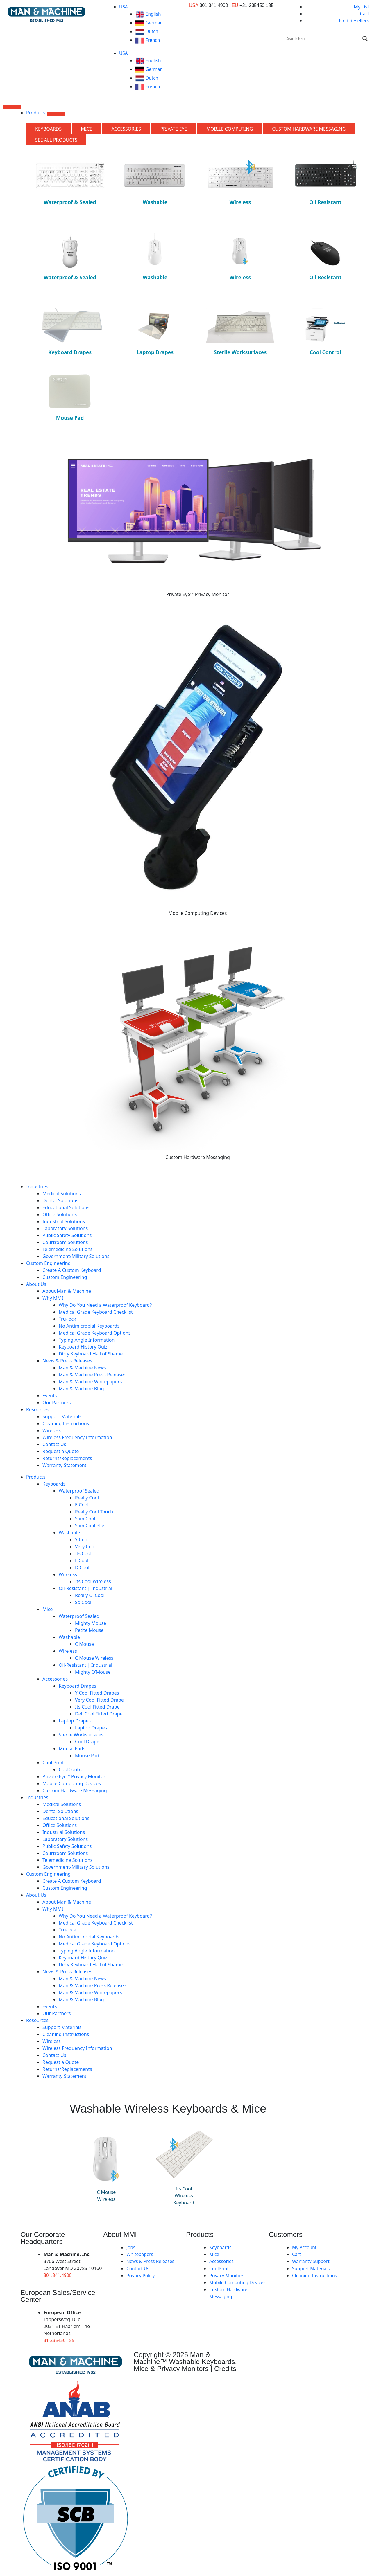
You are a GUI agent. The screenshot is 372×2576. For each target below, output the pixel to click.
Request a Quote (60, 1451)
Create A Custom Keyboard (71, 1270)
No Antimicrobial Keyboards (89, 1326)
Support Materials (61, 1416)
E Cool (82, 1505)
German (149, 22)
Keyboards (53, 1484)
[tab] (48, 128)
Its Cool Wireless (93, 1581)
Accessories (55, 1679)
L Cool (81, 1560)
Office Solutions (59, 1214)
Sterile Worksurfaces (81, 1734)
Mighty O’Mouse (93, 1672)
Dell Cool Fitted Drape (99, 1714)
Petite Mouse (89, 1630)
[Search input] (323, 39)
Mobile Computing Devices (71, 1783)
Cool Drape (87, 1741)
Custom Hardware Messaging (74, 1790)
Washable (69, 1532)
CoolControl (72, 1769)
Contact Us (54, 1444)
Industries (37, 1186)
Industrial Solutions (63, 1221)
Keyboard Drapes (77, 1686)
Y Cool (82, 1539)
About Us (36, 1284)
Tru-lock (67, 1319)
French (147, 40)
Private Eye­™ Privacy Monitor (73, 1776)
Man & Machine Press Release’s (93, 1374)
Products (36, 1477)
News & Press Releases (67, 1361)
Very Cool (85, 1546)
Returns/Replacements (67, 1458)
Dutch (147, 31)
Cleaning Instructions (65, 1423)
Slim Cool (85, 1518)
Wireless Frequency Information (77, 1437)
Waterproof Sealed (79, 1491)
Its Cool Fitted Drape (97, 1707)
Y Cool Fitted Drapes (97, 1693)
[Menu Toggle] (12, 107)
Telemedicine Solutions (67, 1249)
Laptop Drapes (75, 1721)
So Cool (83, 1602)
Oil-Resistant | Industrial (85, 1588)
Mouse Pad (87, 1755)
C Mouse (84, 1644)
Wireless (51, 1430)
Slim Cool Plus (90, 1525)
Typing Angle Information (87, 1340)
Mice (47, 1609)
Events (49, 1395)
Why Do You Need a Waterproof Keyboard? (105, 1305)
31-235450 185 (60, 2340)
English (148, 14)
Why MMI (52, 1298)
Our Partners (56, 1402)
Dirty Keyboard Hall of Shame (91, 1354)
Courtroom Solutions (65, 1242)
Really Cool (87, 1498)
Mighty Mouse (90, 1623)
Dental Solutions (60, 1200)
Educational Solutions (66, 1207)
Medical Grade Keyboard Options (94, 1333)
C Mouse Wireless (94, 1658)
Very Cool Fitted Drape (99, 1700)
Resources (37, 1409)
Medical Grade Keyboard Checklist (96, 1312)
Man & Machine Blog (81, 1388)
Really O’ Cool (90, 1595)
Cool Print (53, 1762)
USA (123, 6)
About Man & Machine (66, 1291)
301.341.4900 (58, 2275)
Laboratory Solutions (65, 1228)
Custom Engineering (48, 1263)
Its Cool (83, 1553)
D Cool (82, 1567)
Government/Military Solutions (75, 1256)
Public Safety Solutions (67, 1235)
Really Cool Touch (94, 1511)
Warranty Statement (64, 1465)
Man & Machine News (82, 1367)
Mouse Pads (72, 1748)
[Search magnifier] (365, 39)
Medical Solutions (61, 1193)
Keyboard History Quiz (83, 1347)
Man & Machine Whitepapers (90, 1381)
